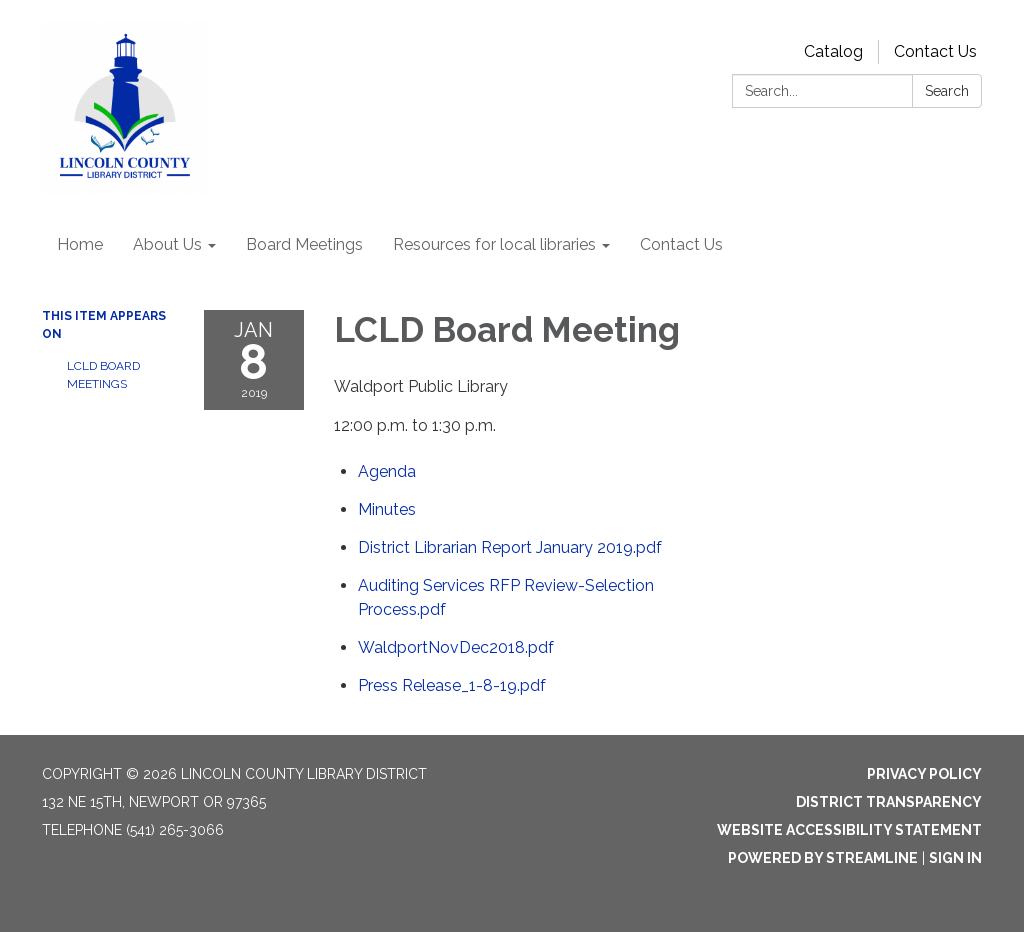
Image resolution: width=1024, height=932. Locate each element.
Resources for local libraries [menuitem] (494, 244)
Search (947, 91)
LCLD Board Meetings (103, 375)
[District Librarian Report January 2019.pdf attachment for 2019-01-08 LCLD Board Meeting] (510, 547)
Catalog (833, 51)
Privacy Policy (924, 774)
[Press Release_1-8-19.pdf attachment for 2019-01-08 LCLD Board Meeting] (452, 685)
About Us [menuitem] (167, 244)
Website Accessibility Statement (849, 830)
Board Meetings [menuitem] (304, 244)
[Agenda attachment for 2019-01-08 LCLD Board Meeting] (387, 471)
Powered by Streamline (823, 858)
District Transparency (889, 802)
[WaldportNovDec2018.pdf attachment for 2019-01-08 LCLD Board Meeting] (456, 647)
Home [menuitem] (80, 244)
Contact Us (935, 51)
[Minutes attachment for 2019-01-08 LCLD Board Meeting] (387, 509)
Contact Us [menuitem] (681, 244)
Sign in (955, 858)
